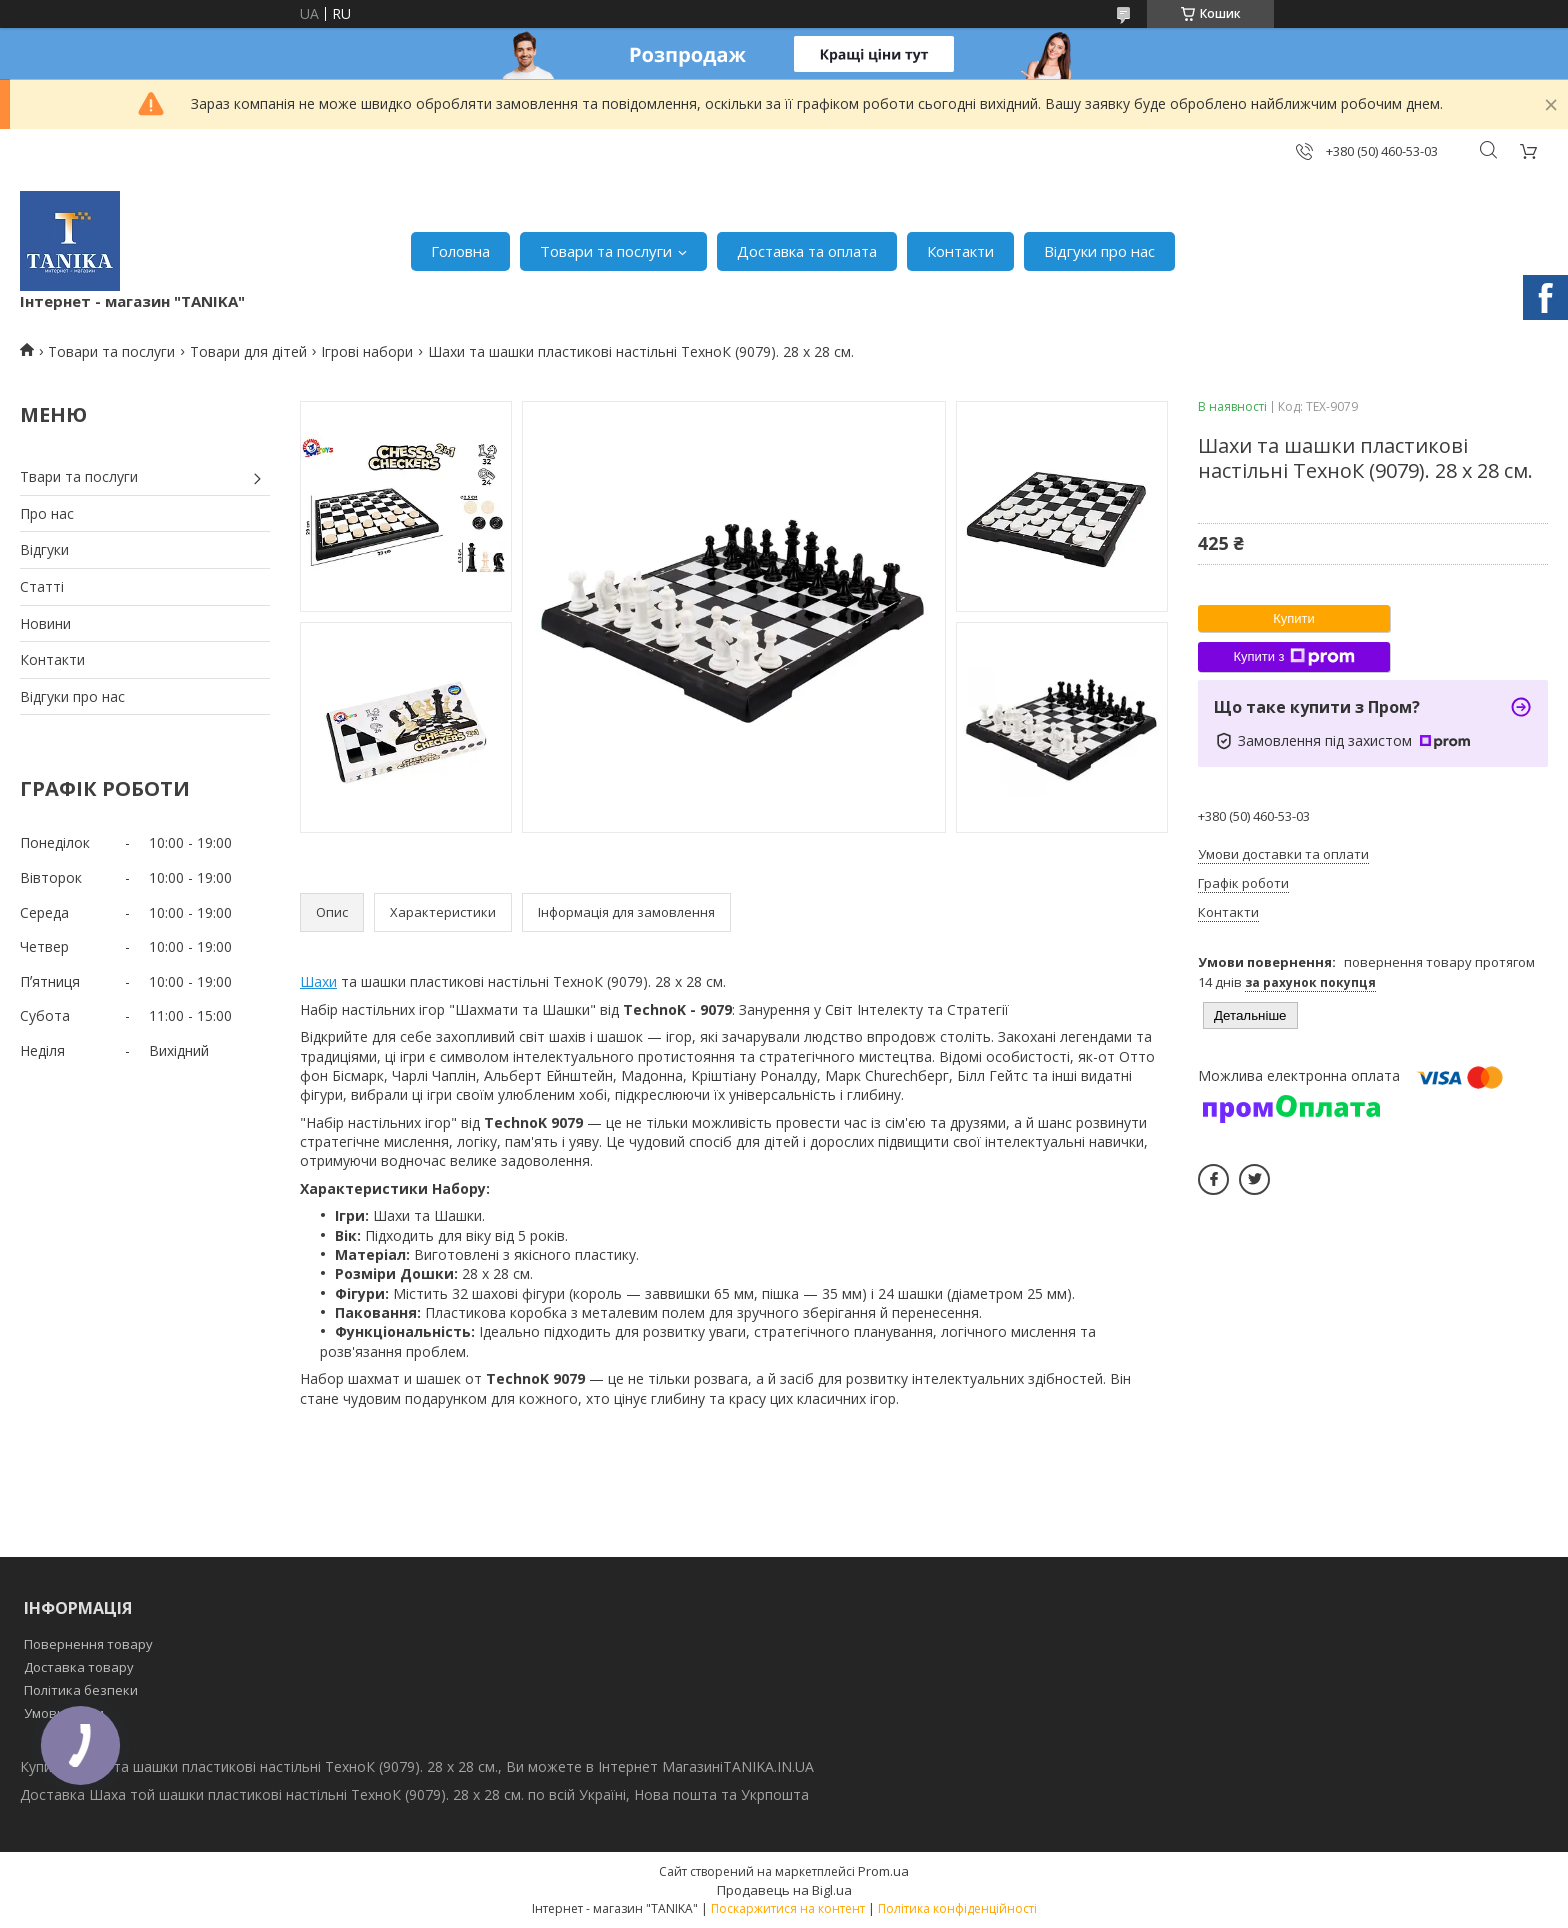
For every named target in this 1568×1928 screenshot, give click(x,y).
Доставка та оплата (807, 251)
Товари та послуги (606, 251)
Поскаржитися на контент (788, 1908)
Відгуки (44, 549)
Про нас (47, 513)
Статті (42, 586)
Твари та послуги (79, 476)
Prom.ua (883, 1871)
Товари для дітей (248, 351)
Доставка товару (79, 1667)
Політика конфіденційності (957, 1908)
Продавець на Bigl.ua (784, 1890)
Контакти (960, 251)
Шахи (318, 981)
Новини (45, 623)
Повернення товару (88, 1644)
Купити (1294, 618)
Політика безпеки (81, 1690)
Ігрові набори (367, 351)
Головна (460, 251)
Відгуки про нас (1099, 251)
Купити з (1293, 657)
